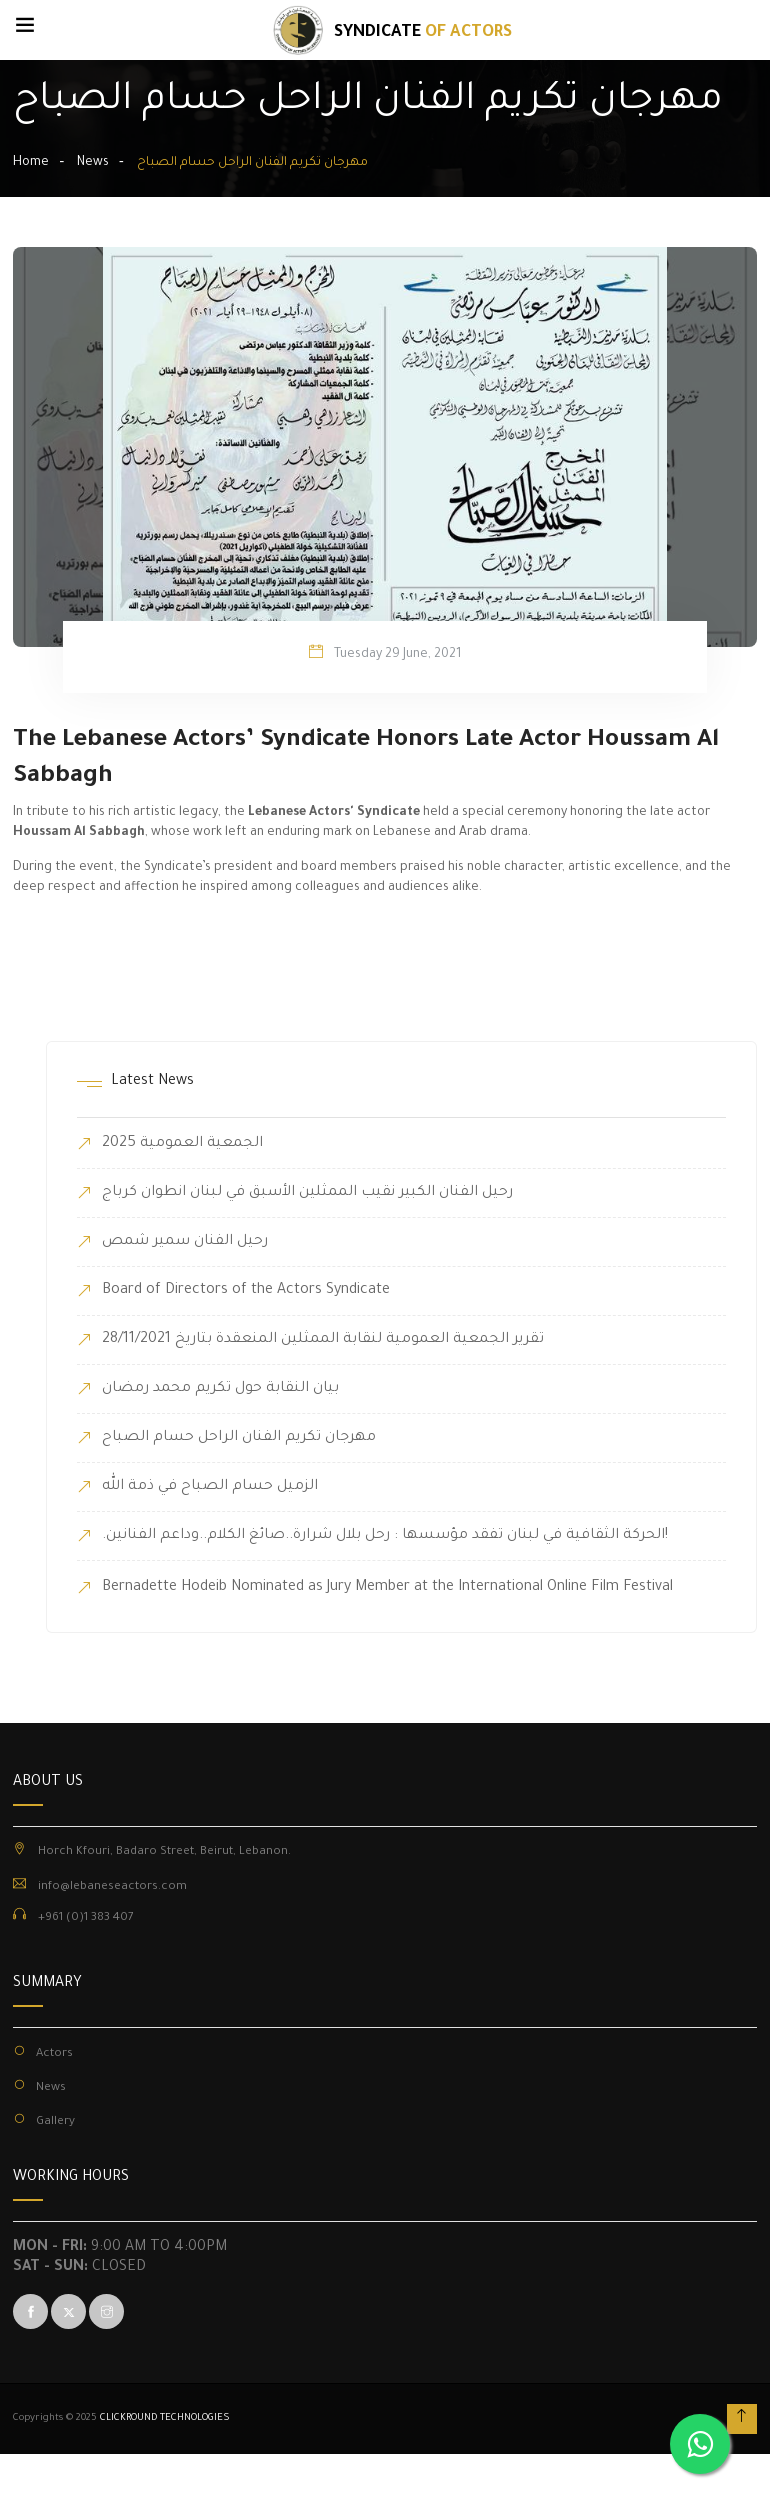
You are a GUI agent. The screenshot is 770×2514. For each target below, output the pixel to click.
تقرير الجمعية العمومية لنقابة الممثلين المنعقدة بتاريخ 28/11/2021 (323, 1340)
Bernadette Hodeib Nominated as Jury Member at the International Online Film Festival (387, 1588)
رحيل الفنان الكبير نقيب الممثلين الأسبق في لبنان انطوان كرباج (307, 1193)
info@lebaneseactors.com (112, 1887)
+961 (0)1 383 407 (86, 1918)
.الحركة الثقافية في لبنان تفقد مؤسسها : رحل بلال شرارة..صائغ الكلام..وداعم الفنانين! (385, 1536)
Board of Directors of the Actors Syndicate (246, 1291)
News (93, 163)
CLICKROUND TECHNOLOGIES (165, 2418)
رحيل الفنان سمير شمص (185, 1242)
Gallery (55, 2122)
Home (31, 163)
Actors (54, 2054)
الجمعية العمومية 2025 (182, 1144)
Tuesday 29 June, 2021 (397, 655)
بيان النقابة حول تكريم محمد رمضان (220, 1389)
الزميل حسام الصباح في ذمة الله (210, 1487)
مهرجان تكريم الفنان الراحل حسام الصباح (239, 1438)
